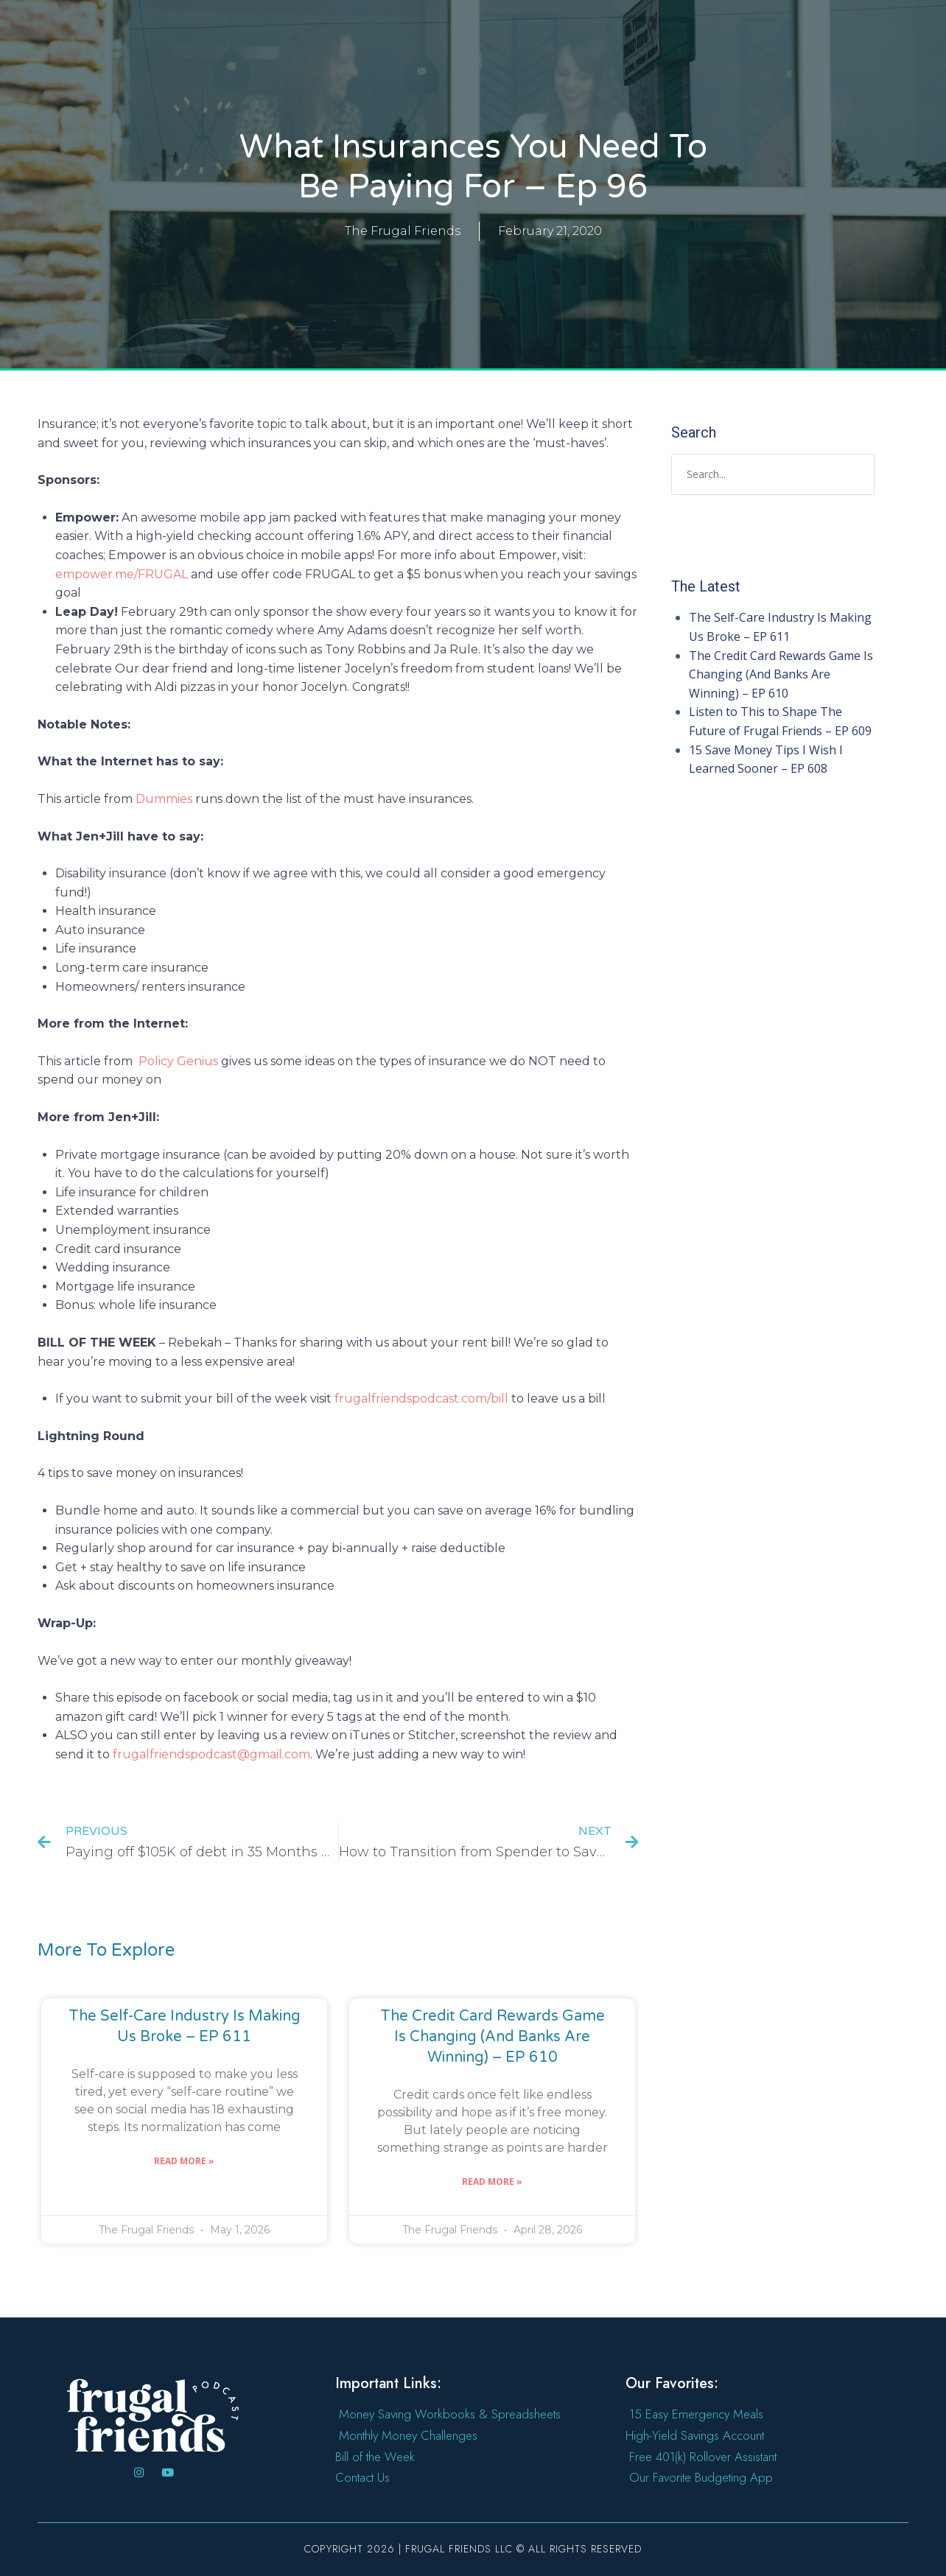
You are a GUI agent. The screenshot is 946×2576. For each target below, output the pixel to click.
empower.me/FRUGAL (121, 574)
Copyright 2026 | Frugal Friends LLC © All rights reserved (473, 2548)
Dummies (164, 799)
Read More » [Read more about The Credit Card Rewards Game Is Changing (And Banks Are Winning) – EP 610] (492, 2181)
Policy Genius (180, 1061)
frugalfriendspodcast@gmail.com (211, 1754)
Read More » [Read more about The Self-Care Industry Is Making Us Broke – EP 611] (184, 2161)
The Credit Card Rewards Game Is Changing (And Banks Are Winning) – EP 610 (492, 2036)
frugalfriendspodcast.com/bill (421, 1398)
